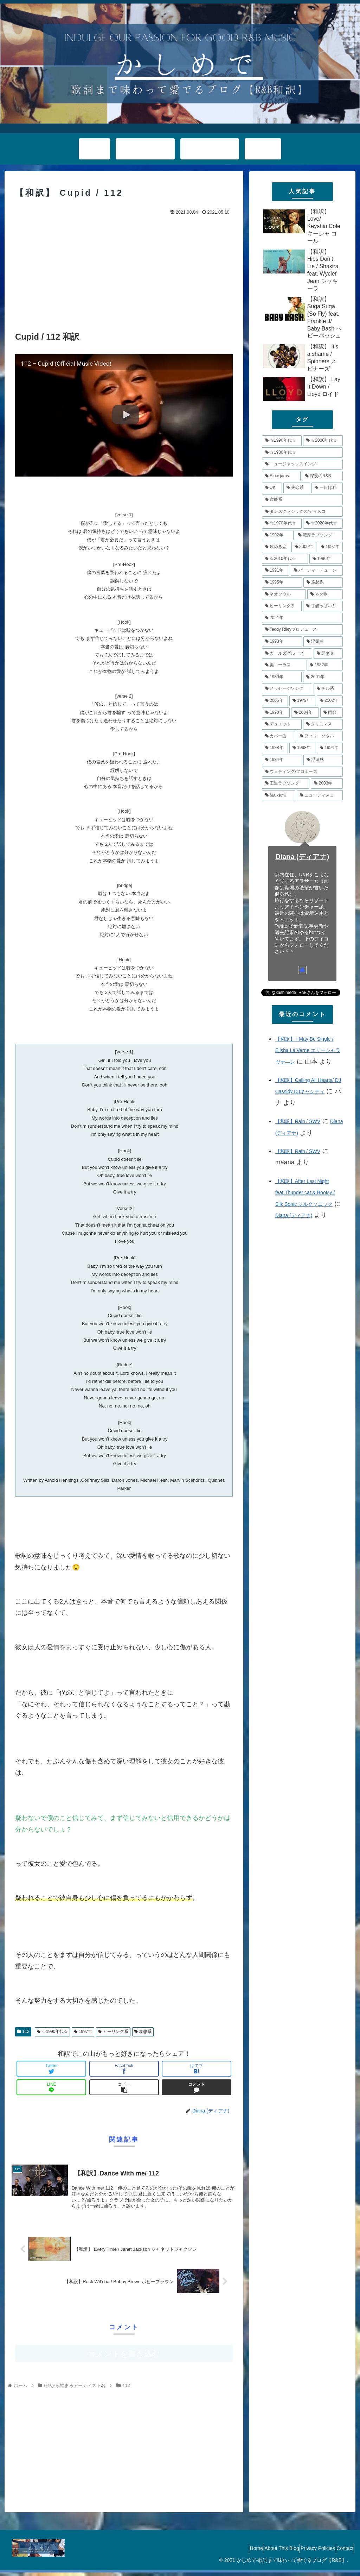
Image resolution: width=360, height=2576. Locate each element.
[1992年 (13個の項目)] (278, 535)
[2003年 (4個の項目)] (326, 783)
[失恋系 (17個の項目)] (296, 488)
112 (23, 2031)
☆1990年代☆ (52, 2031)
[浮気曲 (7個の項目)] (323, 641)
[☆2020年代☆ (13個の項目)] (323, 523)
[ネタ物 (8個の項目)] (325, 594)
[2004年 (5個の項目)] (305, 712)
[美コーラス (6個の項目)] (284, 665)
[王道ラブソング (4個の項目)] (286, 783)
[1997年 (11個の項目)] (330, 547)
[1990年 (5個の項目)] (276, 712)
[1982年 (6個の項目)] (324, 665)
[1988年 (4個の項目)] (275, 748)
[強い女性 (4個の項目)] (278, 795)
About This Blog (267, 2552)
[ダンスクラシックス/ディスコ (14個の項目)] (302, 511)
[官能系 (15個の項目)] (302, 500)
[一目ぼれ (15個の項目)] (327, 488)
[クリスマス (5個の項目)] (323, 724)
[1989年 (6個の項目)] (282, 677)
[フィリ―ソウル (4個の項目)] (320, 736)
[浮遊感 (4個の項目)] (323, 760)
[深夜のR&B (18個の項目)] (322, 476)
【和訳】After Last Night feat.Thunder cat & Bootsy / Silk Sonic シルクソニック (305, 1192)
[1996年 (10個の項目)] (326, 559)
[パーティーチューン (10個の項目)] (317, 570)
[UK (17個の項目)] (272, 488)
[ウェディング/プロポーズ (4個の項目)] (302, 772)
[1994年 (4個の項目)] (330, 748)
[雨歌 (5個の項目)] (331, 712)
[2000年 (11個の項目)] (303, 547)
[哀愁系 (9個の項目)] (323, 582)
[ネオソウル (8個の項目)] (284, 594)
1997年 (83, 2031)
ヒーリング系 (113, 2031)
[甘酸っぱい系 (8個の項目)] (323, 606)
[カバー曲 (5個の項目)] (278, 736)
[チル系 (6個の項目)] (328, 689)
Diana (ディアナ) (302, 857)
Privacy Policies (309, 2552)
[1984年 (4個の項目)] (282, 760)
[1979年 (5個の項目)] (302, 700)
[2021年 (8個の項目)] (302, 618)
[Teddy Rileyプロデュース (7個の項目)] (302, 629)
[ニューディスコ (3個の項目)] (320, 795)
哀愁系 (143, 2031)
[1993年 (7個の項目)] (282, 641)
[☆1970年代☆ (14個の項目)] (282, 523)
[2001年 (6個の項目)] (323, 677)
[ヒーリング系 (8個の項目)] (282, 606)
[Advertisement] (124, 270)
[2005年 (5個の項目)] (275, 700)
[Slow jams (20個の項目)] (281, 476)
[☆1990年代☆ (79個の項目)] (282, 440)
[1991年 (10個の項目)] (275, 570)
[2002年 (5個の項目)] (330, 700)
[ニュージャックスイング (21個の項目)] (302, 464)
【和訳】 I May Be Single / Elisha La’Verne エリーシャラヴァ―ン (307, 1050)
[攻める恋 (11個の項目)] (276, 547)
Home (235, 2552)
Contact (342, 2552)
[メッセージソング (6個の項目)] (287, 689)
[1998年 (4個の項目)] (302, 748)
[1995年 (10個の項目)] (282, 582)
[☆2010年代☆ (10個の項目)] (285, 559)
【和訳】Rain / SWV (297, 1121)
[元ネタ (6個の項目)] (328, 653)
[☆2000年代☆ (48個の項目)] (323, 440)
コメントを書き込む (124, 2357)
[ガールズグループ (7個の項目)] (287, 653)
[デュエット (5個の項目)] (282, 724)
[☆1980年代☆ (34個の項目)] (302, 452)
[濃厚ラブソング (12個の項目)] (319, 535)
